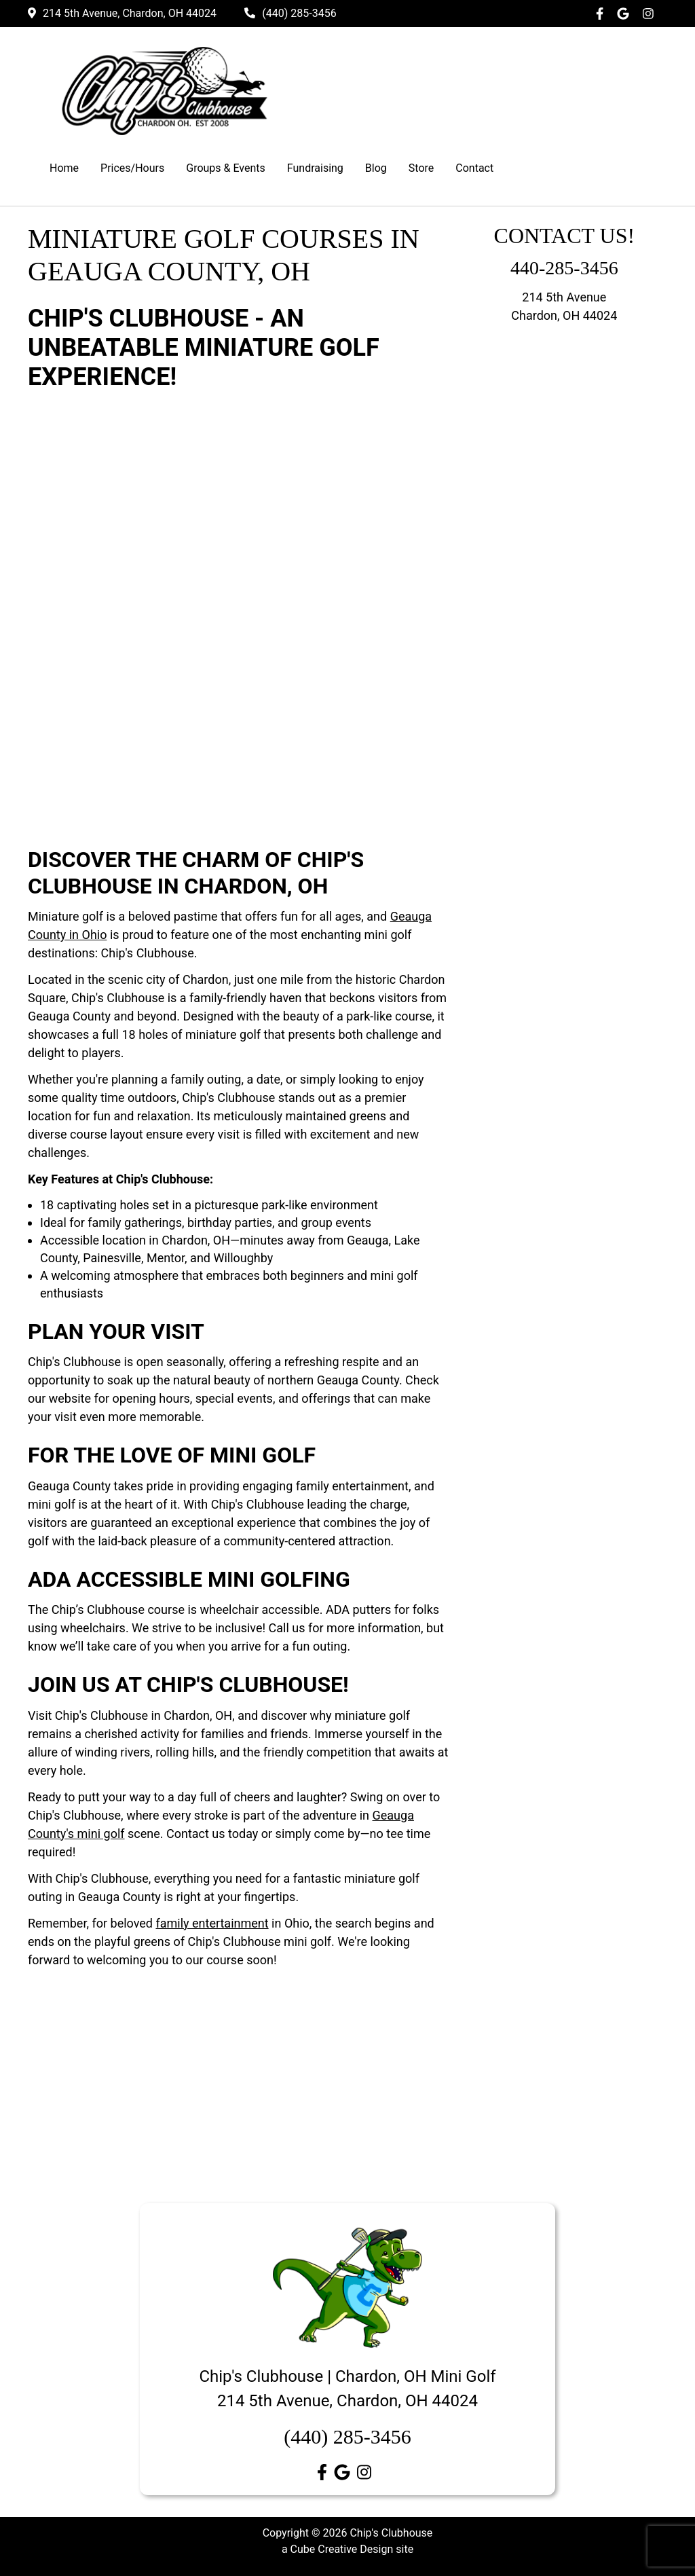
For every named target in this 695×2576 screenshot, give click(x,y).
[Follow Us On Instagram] (651, 13)
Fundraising (315, 168)
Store (421, 168)
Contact (474, 168)
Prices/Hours (132, 168)
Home (64, 168)
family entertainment (211, 1923)
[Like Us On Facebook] (603, 13)
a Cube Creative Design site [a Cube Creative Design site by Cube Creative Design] (347, 2549)
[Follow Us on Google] (626, 13)
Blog (376, 168)
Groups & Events (225, 168)
